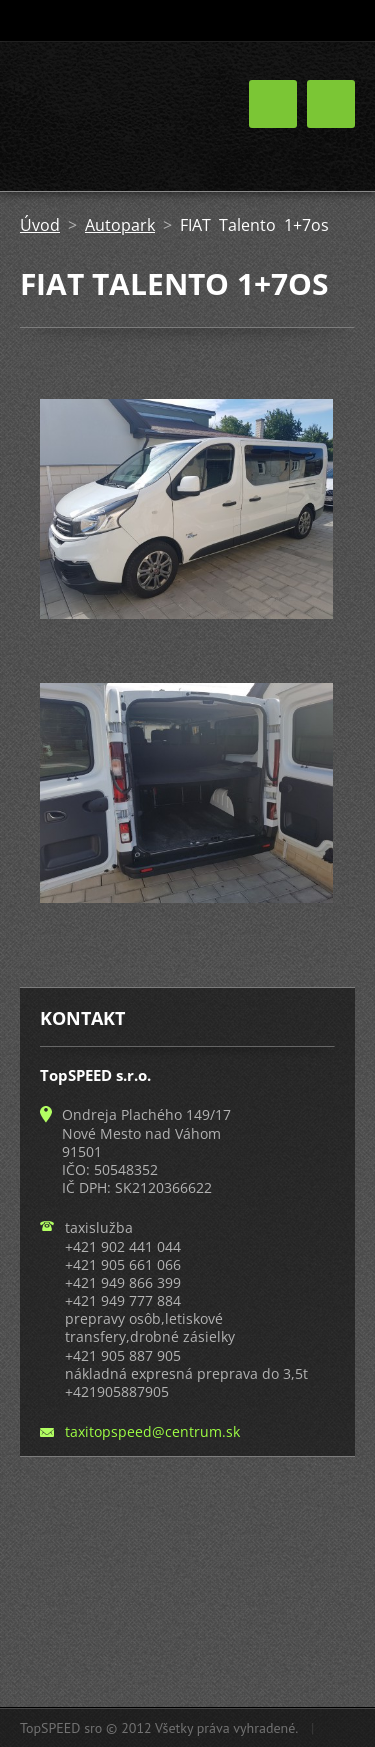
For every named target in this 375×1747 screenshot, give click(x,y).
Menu (331, 104)
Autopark (120, 225)
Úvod (40, 225)
